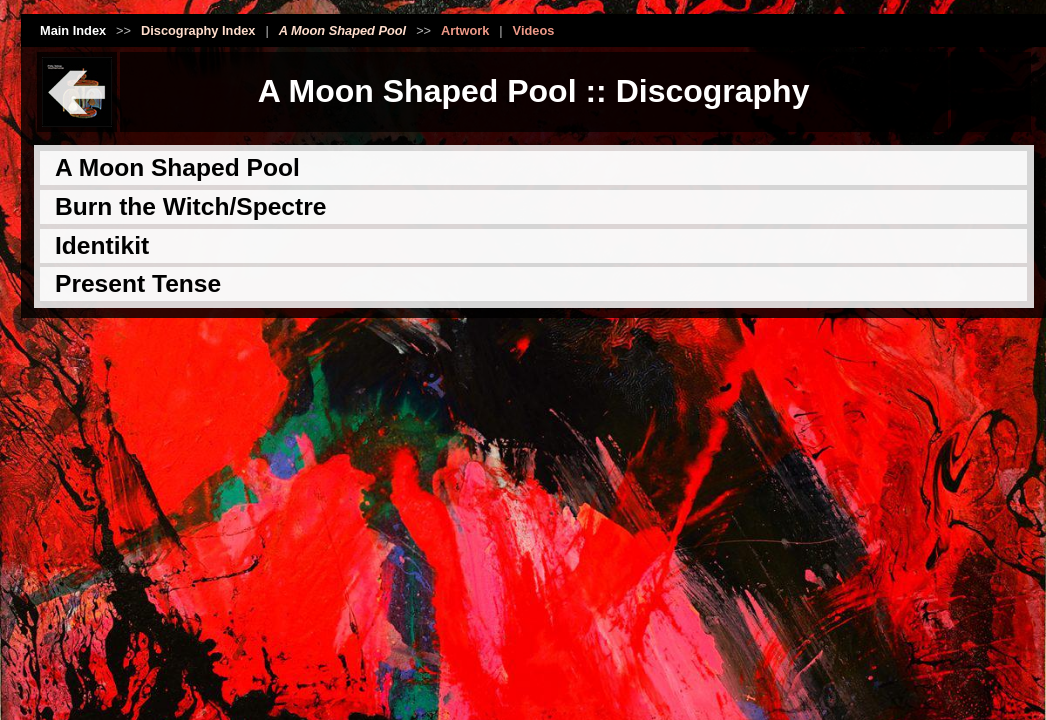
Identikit (102, 245)
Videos (534, 30)
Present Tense (138, 283)
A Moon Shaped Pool (177, 167)
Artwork (465, 30)
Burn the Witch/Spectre (190, 206)
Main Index (73, 30)
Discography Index (198, 30)
